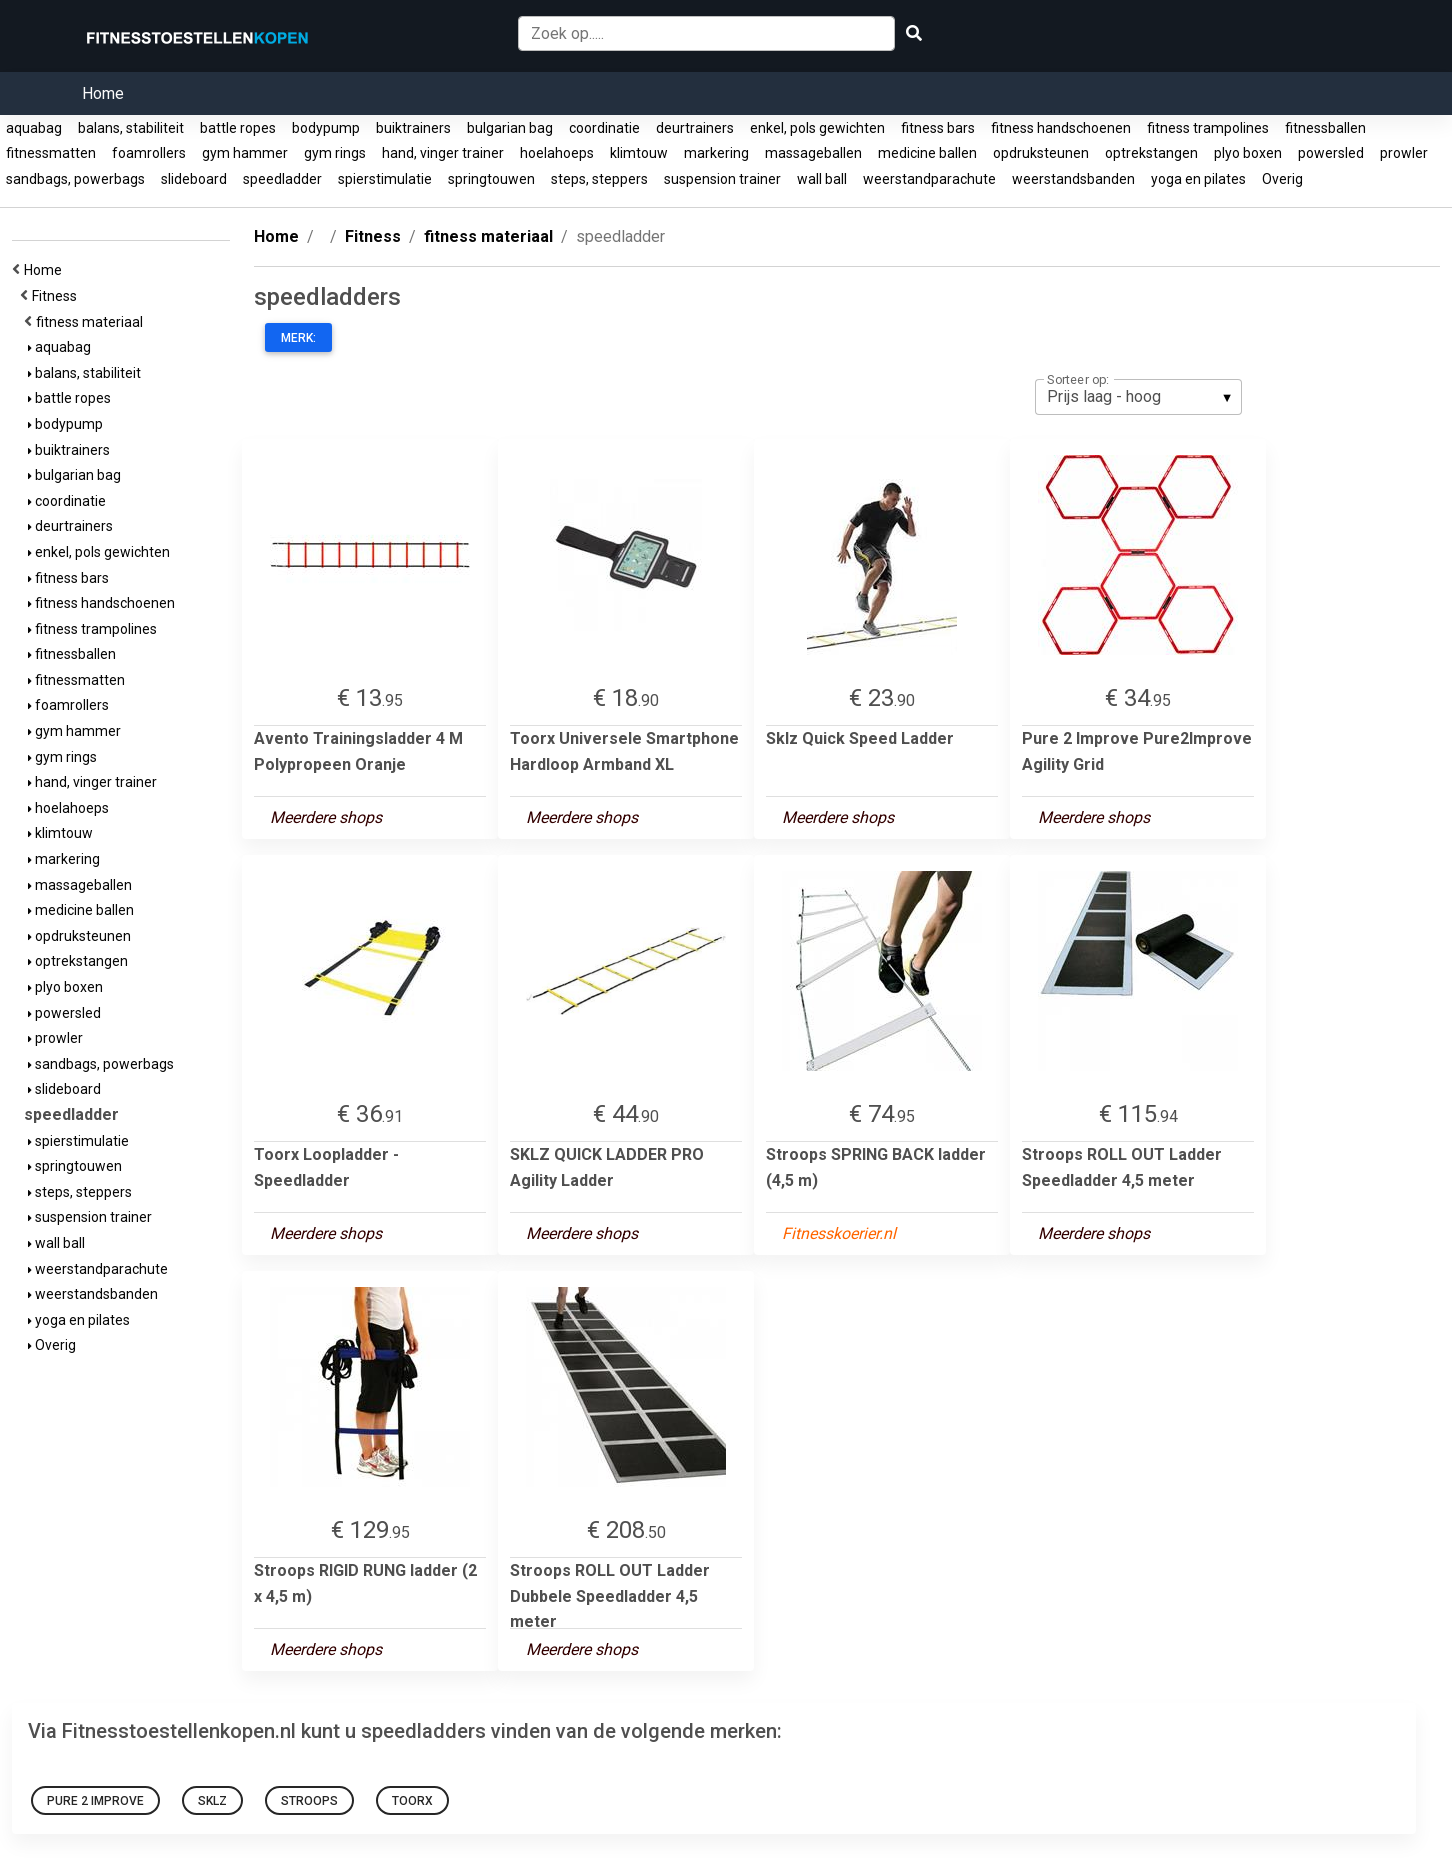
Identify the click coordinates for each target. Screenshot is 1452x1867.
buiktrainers (413, 128)
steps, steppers (599, 179)
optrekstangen (1151, 153)
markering (716, 153)
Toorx (412, 1801)
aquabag (34, 128)
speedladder (282, 179)
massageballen (813, 153)
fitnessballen (1325, 128)
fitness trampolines (1208, 128)
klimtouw (639, 153)
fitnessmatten (51, 153)
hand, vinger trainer (443, 153)
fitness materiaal (92, 322)
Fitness (57, 296)
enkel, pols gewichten (817, 128)
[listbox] (1138, 397)
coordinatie (604, 128)
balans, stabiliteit (131, 128)
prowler (1404, 153)
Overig (1282, 179)
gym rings (335, 153)
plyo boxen (1248, 153)
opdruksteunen (1041, 153)
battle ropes (238, 128)
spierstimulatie (385, 179)
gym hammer (245, 153)
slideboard (194, 179)
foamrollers (149, 153)
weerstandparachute (929, 179)
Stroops (309, 1801)
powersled (1331, 153)
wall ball (822, 179)
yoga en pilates (1198, 179)
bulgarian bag (510, 128)
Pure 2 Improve (95, 1801)
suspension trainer (722, 179)
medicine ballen (927, 153)
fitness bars (938, 128)
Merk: (298, 338)
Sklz (212, 1801)
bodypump (326, 128)
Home (103, 93)
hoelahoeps (557, 153)
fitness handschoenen (1061, 128)
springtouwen (491, 179)
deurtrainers (695, 128)
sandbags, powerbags (75, 179)
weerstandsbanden (1073, 179)
